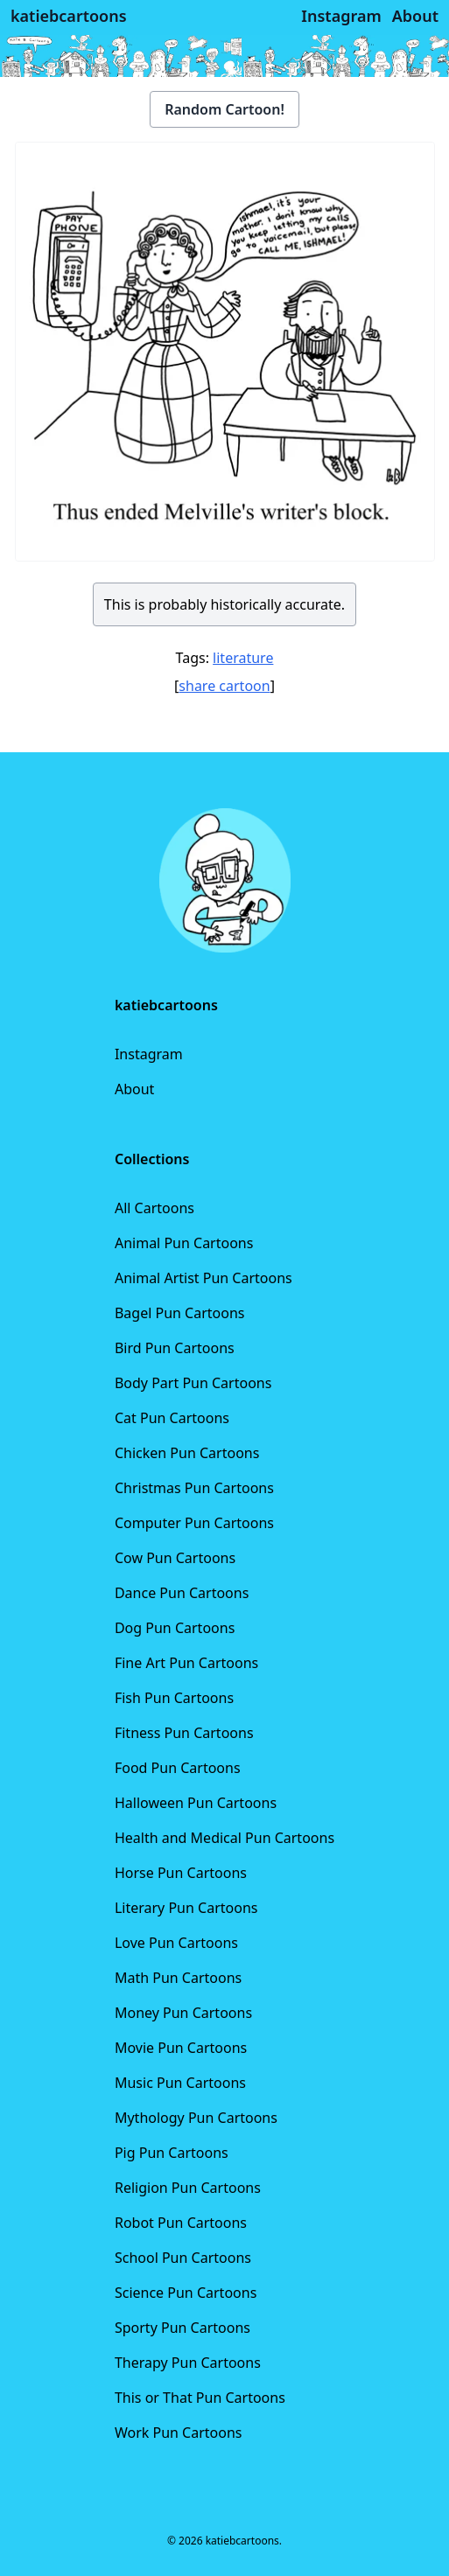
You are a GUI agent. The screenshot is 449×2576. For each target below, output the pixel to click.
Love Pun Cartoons (176, 1942)
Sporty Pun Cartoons (182, 2327)
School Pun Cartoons (183, 2257)
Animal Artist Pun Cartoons (203, 1278)
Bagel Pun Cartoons (180, 1313)
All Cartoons (154, 1208)
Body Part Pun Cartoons (193, 1383)
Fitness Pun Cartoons (184, 1732)
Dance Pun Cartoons (182, 1592)
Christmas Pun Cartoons (194, 1487)
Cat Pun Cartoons (172, 1418)
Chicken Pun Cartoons (187, 1453)
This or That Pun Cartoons (200, 2397)
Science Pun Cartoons (185, 2292)
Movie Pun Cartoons (181, 2047)
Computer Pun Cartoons (194, 1522)
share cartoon (224, 685)
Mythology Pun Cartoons (196, 2117)
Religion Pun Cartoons (188, 2187)
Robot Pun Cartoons (181, 2222)
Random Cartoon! (224, 109)
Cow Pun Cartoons (175, 1557)
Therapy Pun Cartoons (188, 2362)
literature (243, 657)
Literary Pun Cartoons (186, 1907)
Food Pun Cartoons (178, 1767)
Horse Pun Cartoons (181, 1872)
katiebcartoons (69, 15)
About (134, 1089)
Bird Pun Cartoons (175, 1348)
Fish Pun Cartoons (174, 1697)
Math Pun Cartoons (178, 1977)
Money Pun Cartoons (183, 2012)
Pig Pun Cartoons (171, 2152)
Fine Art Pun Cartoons (186, 1662)
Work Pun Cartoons (178, 2432)
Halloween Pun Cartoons (196, 1802)
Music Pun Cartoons (180, 2082)
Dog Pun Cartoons (175, 1627)
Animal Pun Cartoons (184, 1243)
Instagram (149, 1054)
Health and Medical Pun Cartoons (224, 1837)
